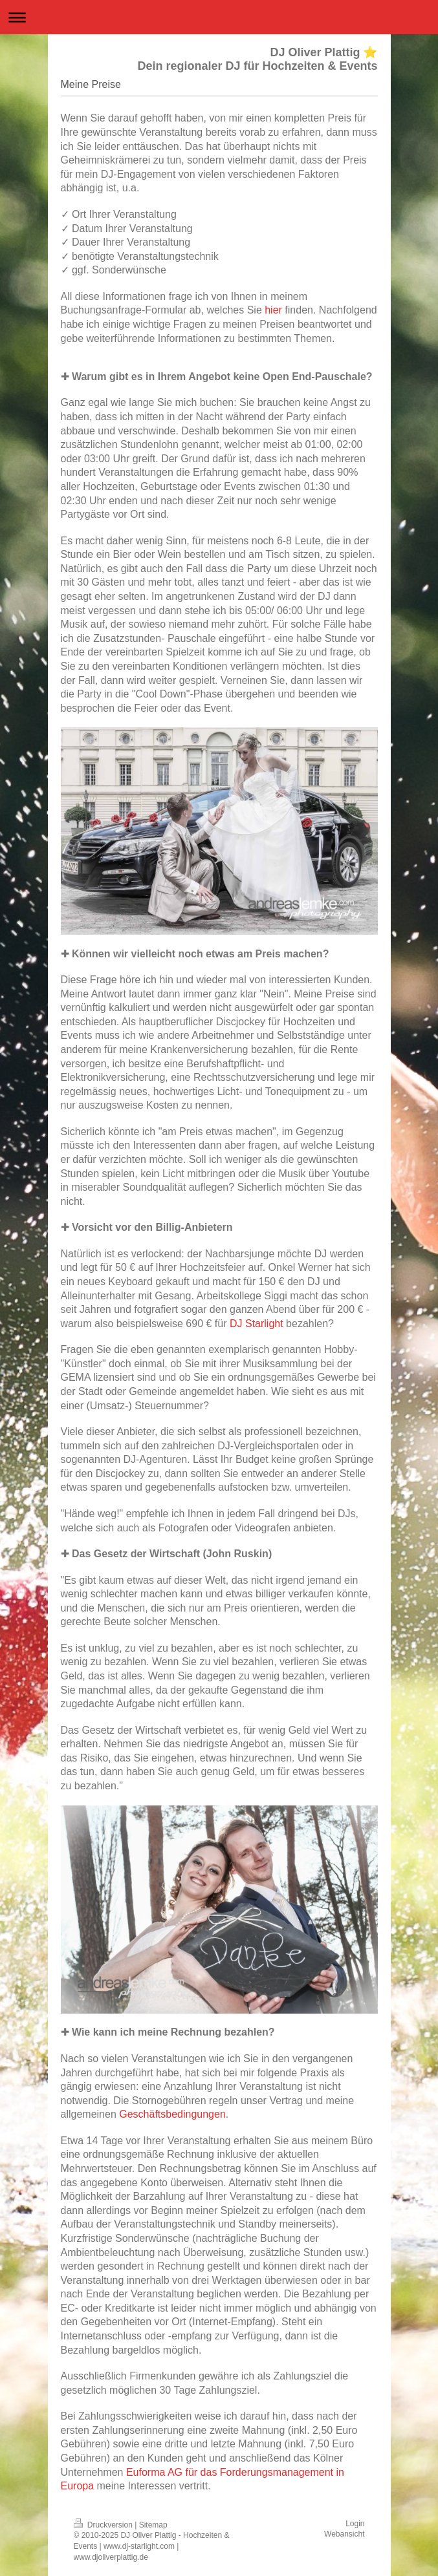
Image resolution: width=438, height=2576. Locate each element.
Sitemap (153, 2524)
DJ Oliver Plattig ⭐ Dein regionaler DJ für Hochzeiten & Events (257, 59)
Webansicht (344, 2534)
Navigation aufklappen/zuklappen (219, 17)
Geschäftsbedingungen (172, 2114)
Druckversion (104, 2524)
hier (273, 309)
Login (354, 2523)
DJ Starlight (256, 1323)
